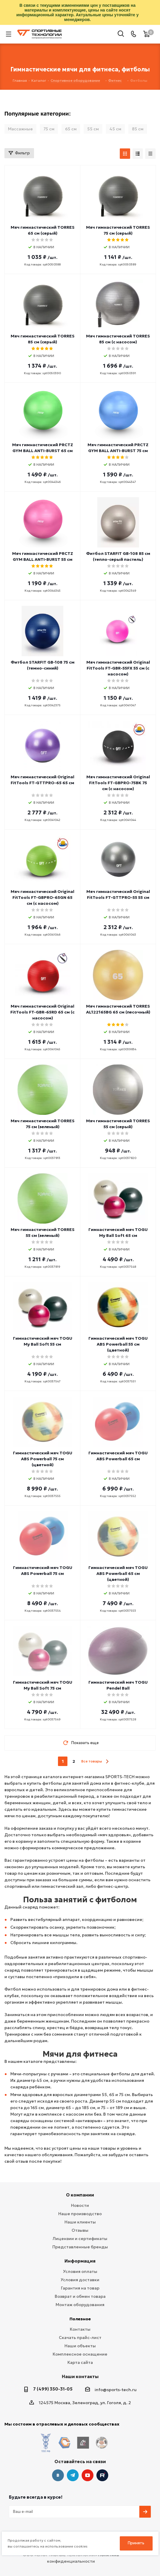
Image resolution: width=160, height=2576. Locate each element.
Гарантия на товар (80, 2288)
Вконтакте (58, 2464)
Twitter (102, 2464)
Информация (80, 2261)
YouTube (87, 2464)
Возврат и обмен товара (80, 2296)
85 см (137, 129)
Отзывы (80, 2230)
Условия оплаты (80, 2271)
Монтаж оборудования (80, 2304)
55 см (93, 129)
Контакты (80, 2329)
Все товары (91, 1761)
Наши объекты (80, 2345)
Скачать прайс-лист (80, 2337)
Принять (136, 2542)
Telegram (73, 2464)
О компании (80, 2195)
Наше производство (80, 2213)
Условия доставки (80, 2279)
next (107, 1761)
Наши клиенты (80, 2222)
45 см (115, 129)
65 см (71, 129)
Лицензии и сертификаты (80, 2238)
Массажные (20, 129)
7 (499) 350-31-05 (52, 2389)
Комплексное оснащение (80, 2354)
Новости (80, 2205)
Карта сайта (80, 2362)
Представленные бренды (80, 2247)
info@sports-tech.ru (116, 2389)
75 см (48, 129)
